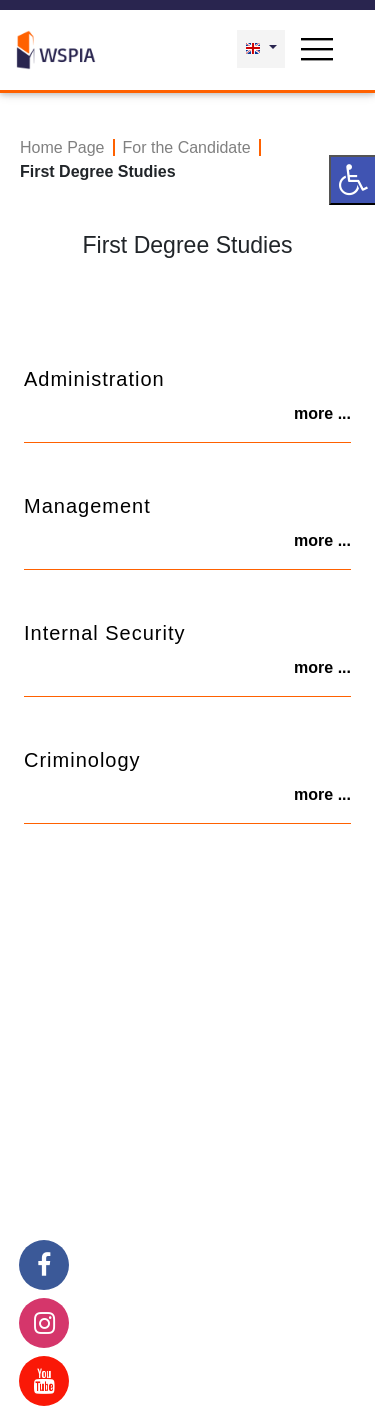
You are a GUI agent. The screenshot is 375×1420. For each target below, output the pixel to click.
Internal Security (105, 633)
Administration (94, 379)
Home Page (62, 147)
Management (87, 506)
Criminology (82, 760)
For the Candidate (187, 147)
